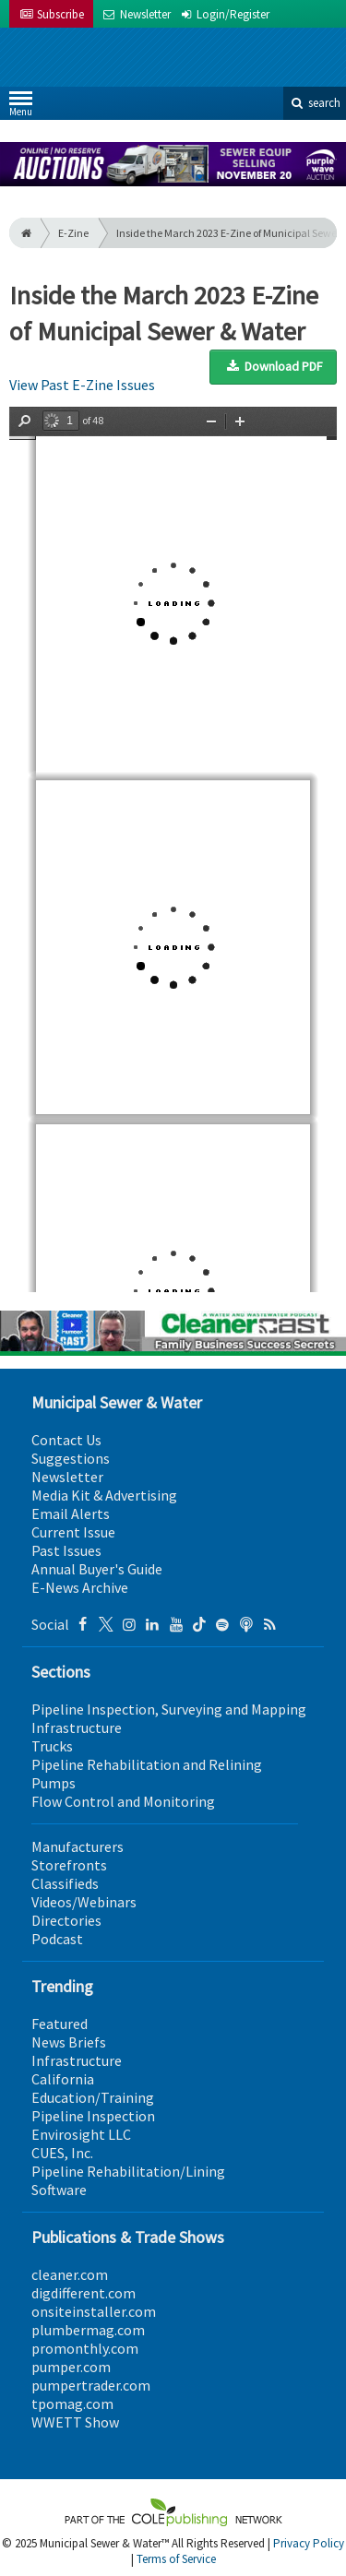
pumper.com (71, 2366)
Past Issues (66, 1550)
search (314, 103)
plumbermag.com (88, 2330)
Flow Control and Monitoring (123, 1801)
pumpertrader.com (90, 2385)
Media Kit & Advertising (104, 1495)
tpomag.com (72, 2403)
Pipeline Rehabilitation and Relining (146, 1764)
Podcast (57, 1938)
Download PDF (273, 366)
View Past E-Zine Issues (82, 384)
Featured (59, 2023)
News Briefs (68, 2042)
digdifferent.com (83, 2293)
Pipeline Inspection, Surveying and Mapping (168, 1709)
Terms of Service (176, 2559)
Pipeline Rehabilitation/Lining (128, 2171)
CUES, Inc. (62, 2152)
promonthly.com (84, 2348)
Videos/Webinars (84, 1902)
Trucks (52, 1746)
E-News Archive (79, 1587)
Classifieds (65, 1883)
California (62, 2079)
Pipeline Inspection (93, 2116)
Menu (20, 107)
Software (59, 2189)
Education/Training (92, 2097)
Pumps (53, 1783)
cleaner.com (69, 2274)
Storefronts (69, 1865)
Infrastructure (76, 1727)
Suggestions (70, 1458)
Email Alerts (70, 1513)
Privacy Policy (308, 2543)
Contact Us (66, 1439)
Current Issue (73, 1532)
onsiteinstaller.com (93, 2311)
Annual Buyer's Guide (96, 1569)
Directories (66, 1920)
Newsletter (67, 1476)
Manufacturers (77, 1846)
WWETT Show (75, 2422)
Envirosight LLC (81, 2134)
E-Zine (73, 233)
